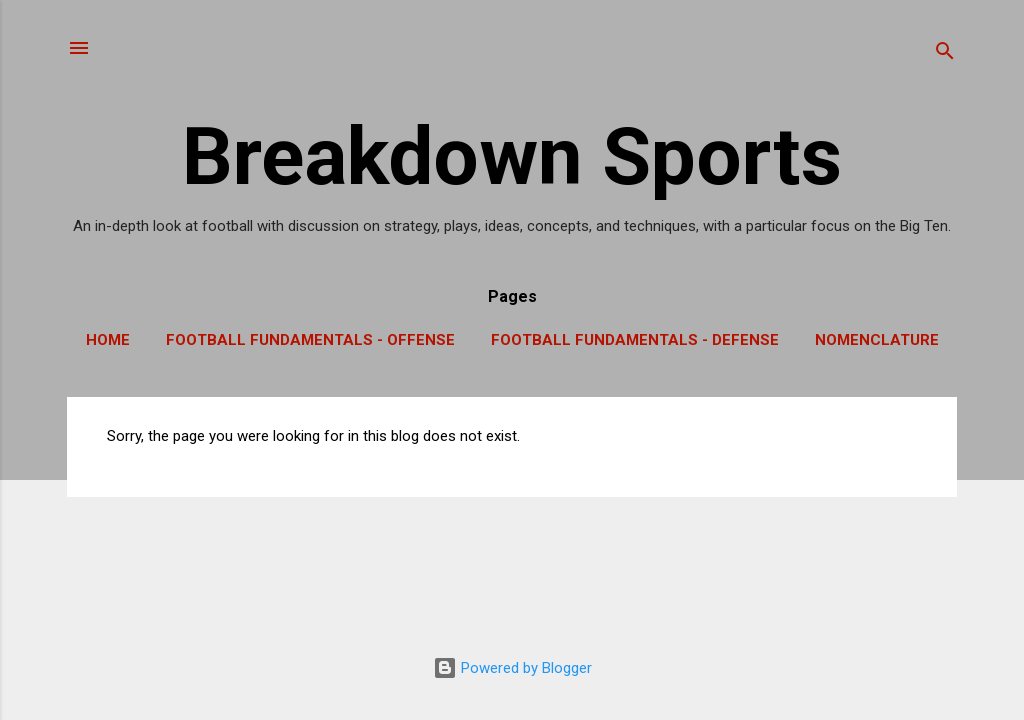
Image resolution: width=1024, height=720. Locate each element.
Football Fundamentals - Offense (310, 340)
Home (108, 340)
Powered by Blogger (512, 668)
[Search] (945, 54)
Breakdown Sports (512, 157)
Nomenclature (877, 340)
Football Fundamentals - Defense (635, 340)
